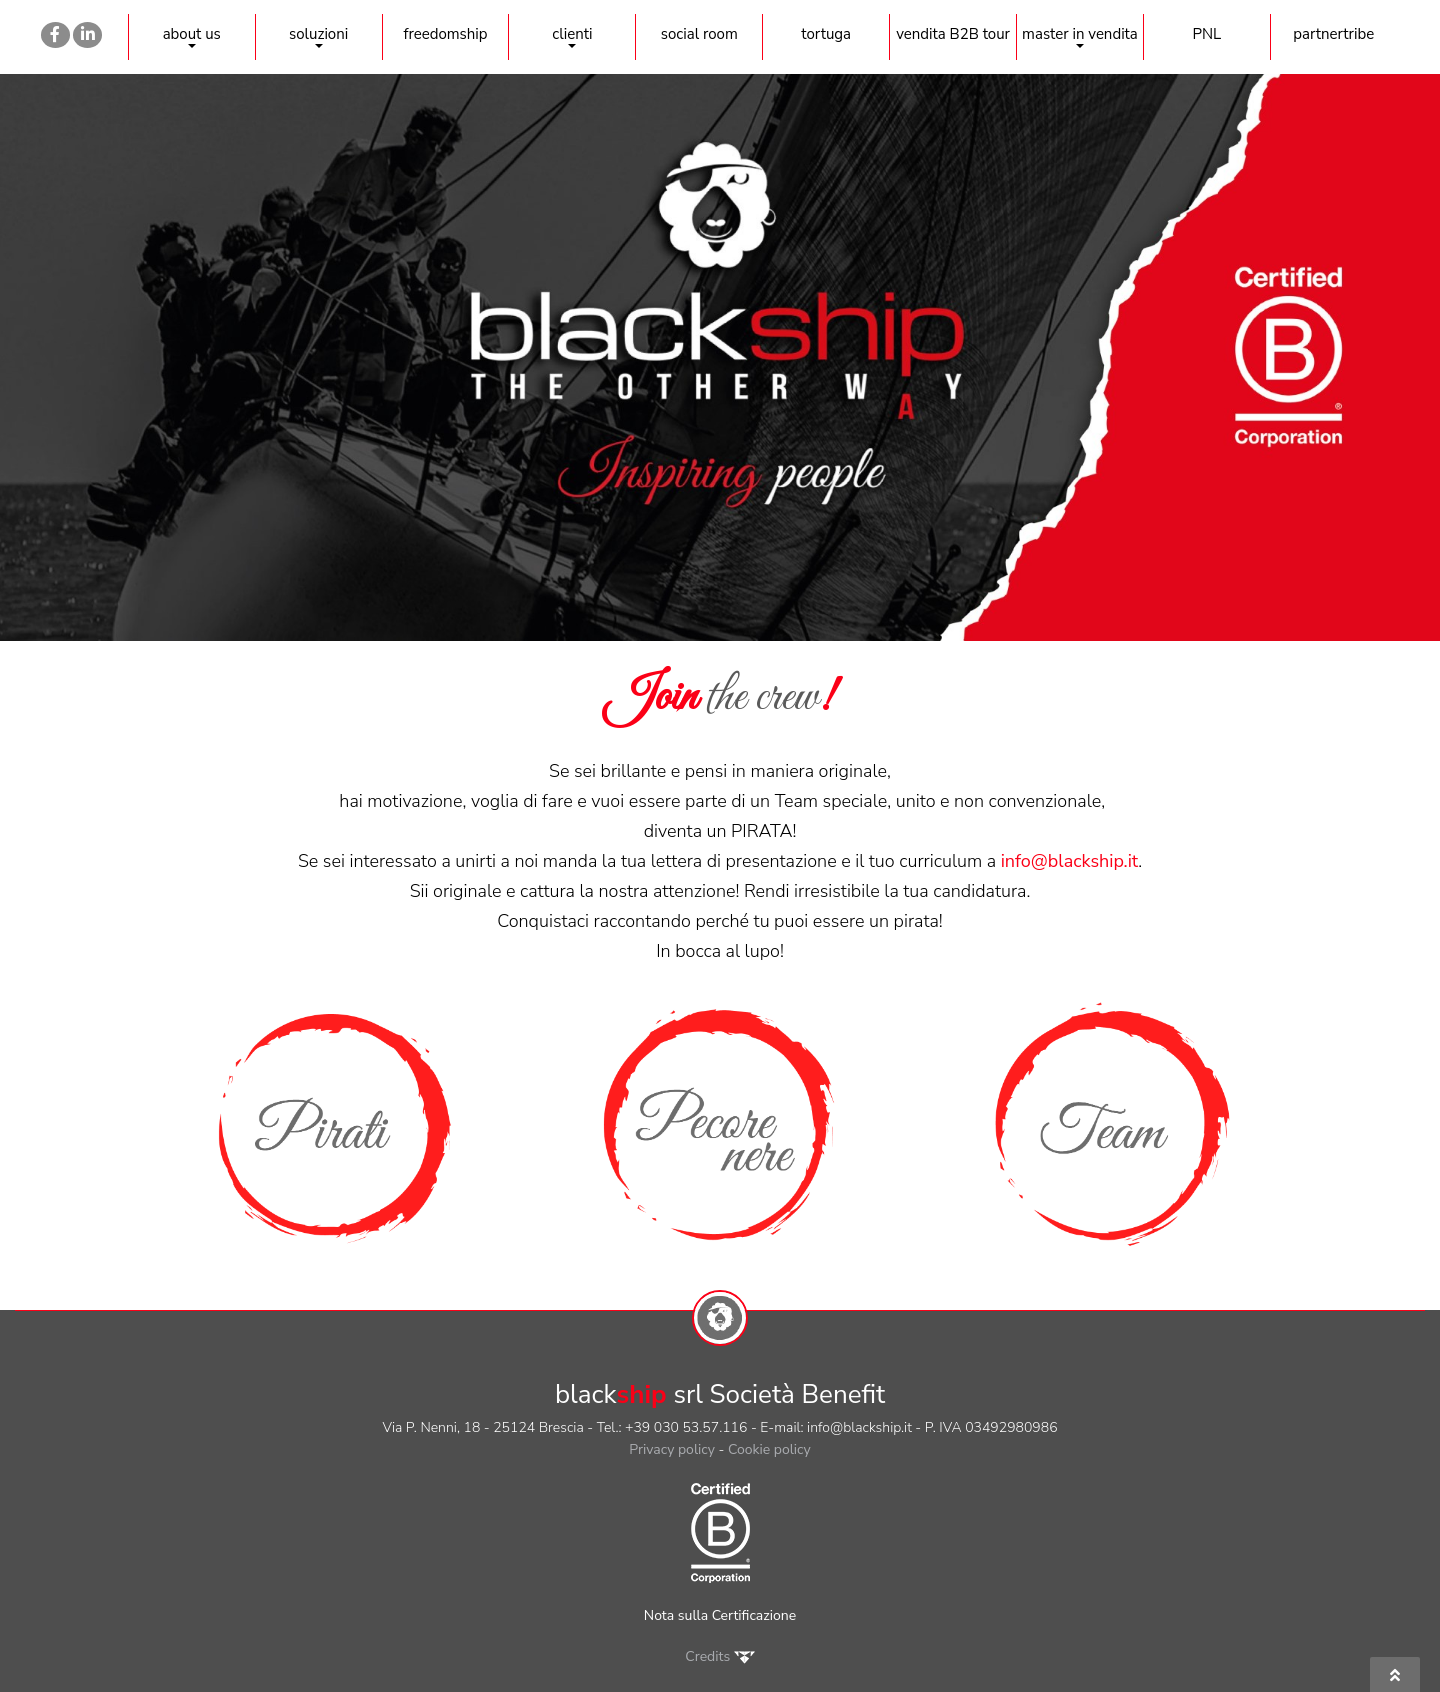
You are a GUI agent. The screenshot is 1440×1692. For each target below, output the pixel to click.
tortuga (826, 34)
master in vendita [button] (1080, 36)
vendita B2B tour (953, 34)
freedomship (445, 34)
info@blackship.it (1069, 861)
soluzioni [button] (318, 36)
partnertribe (1333, 34)
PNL (1206, 34)
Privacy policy (672, 1449)
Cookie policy (769, 1449)
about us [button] (192, 36)
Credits (719, 1656)
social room (699, 34)
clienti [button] (572, 36)
